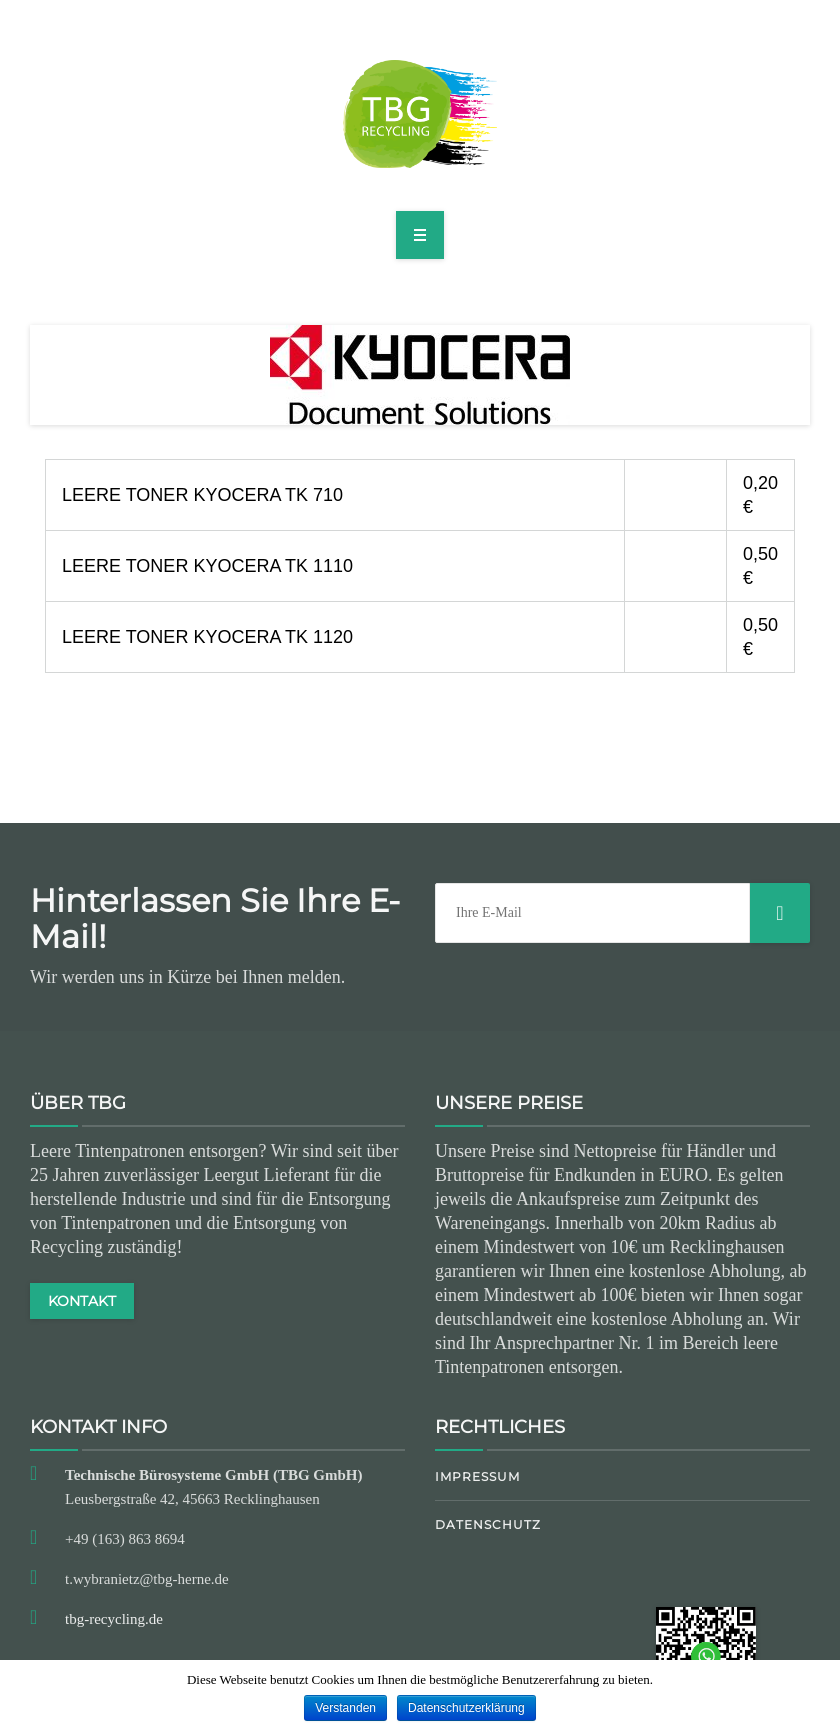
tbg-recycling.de (114, 1619)
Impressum (477, 1476)
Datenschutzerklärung (466, 1708)
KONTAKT (82, 1301)
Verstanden (345, 1708)
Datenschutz (488, 1524)
